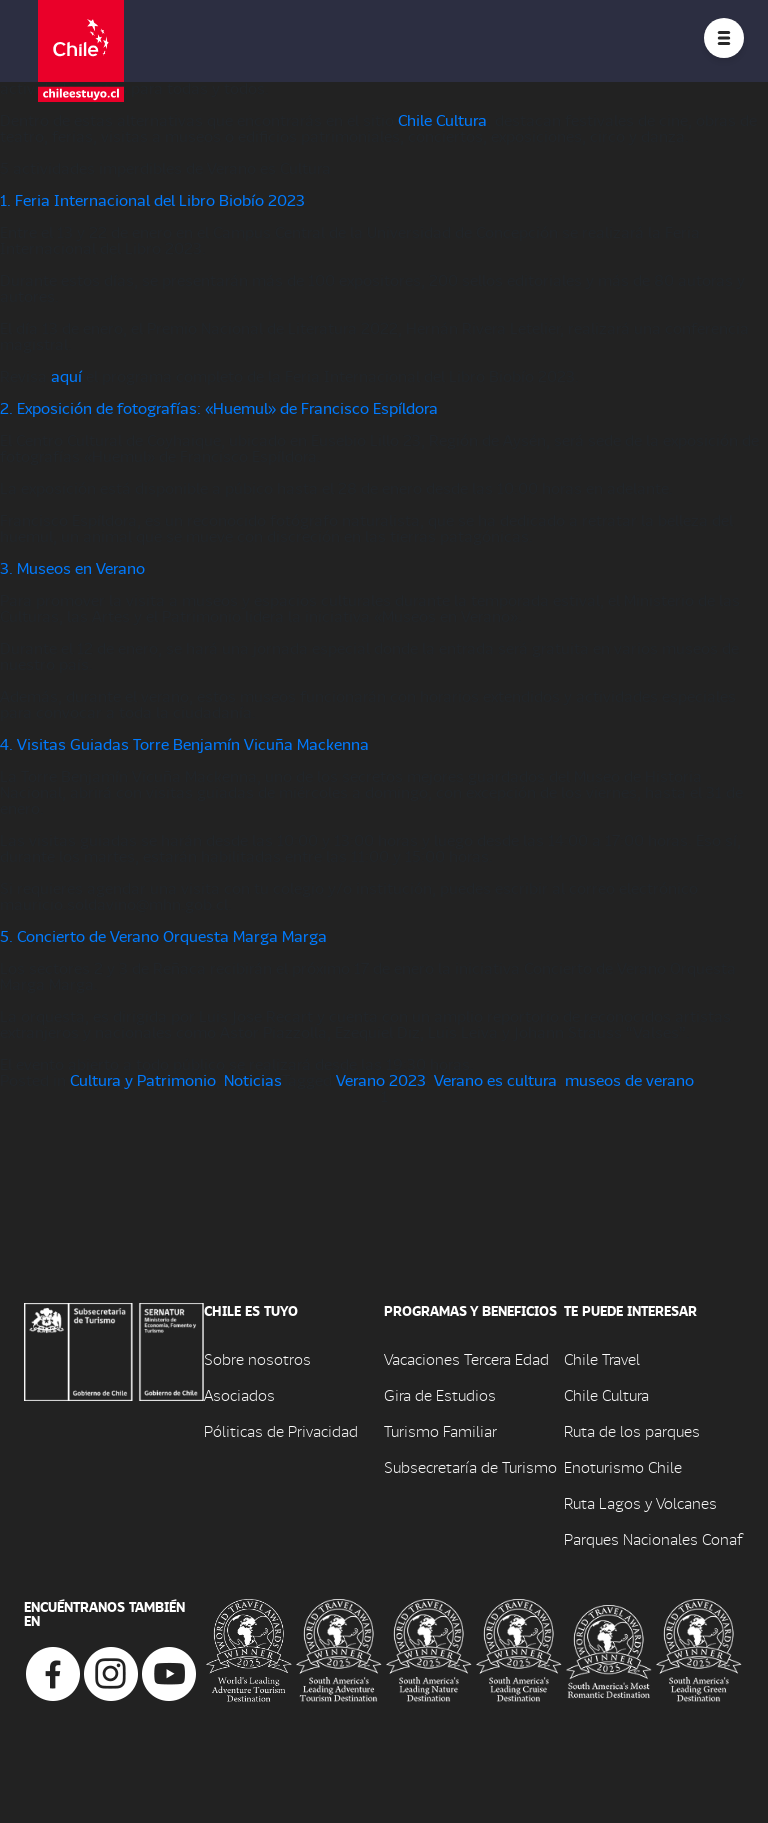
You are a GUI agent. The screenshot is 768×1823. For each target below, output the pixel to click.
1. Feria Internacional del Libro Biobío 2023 (152, 199)
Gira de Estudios (440, 1394)
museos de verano (629, 1079)
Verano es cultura (495, 1079)
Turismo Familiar (440, 1430)
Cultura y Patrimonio (143, 1079)
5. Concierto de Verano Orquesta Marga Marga (163, 935)
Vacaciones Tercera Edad (466, 1358)
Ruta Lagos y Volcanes (640, 1502)
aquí (66, 375)
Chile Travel (602, 1358)
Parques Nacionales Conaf (653, 1538)
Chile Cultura (442, 119)
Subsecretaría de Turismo (470, 1466)
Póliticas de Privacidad (281, 1430)
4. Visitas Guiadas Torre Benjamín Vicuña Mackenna (184, 743)
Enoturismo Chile (623, 1466)
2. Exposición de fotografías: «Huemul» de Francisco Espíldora (219, 407)
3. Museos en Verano (72, 567)
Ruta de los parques (632, 1430)
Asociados (239, 1394)
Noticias (253, 1079)
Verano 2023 (381, 1079)
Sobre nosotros (257, 1358)
